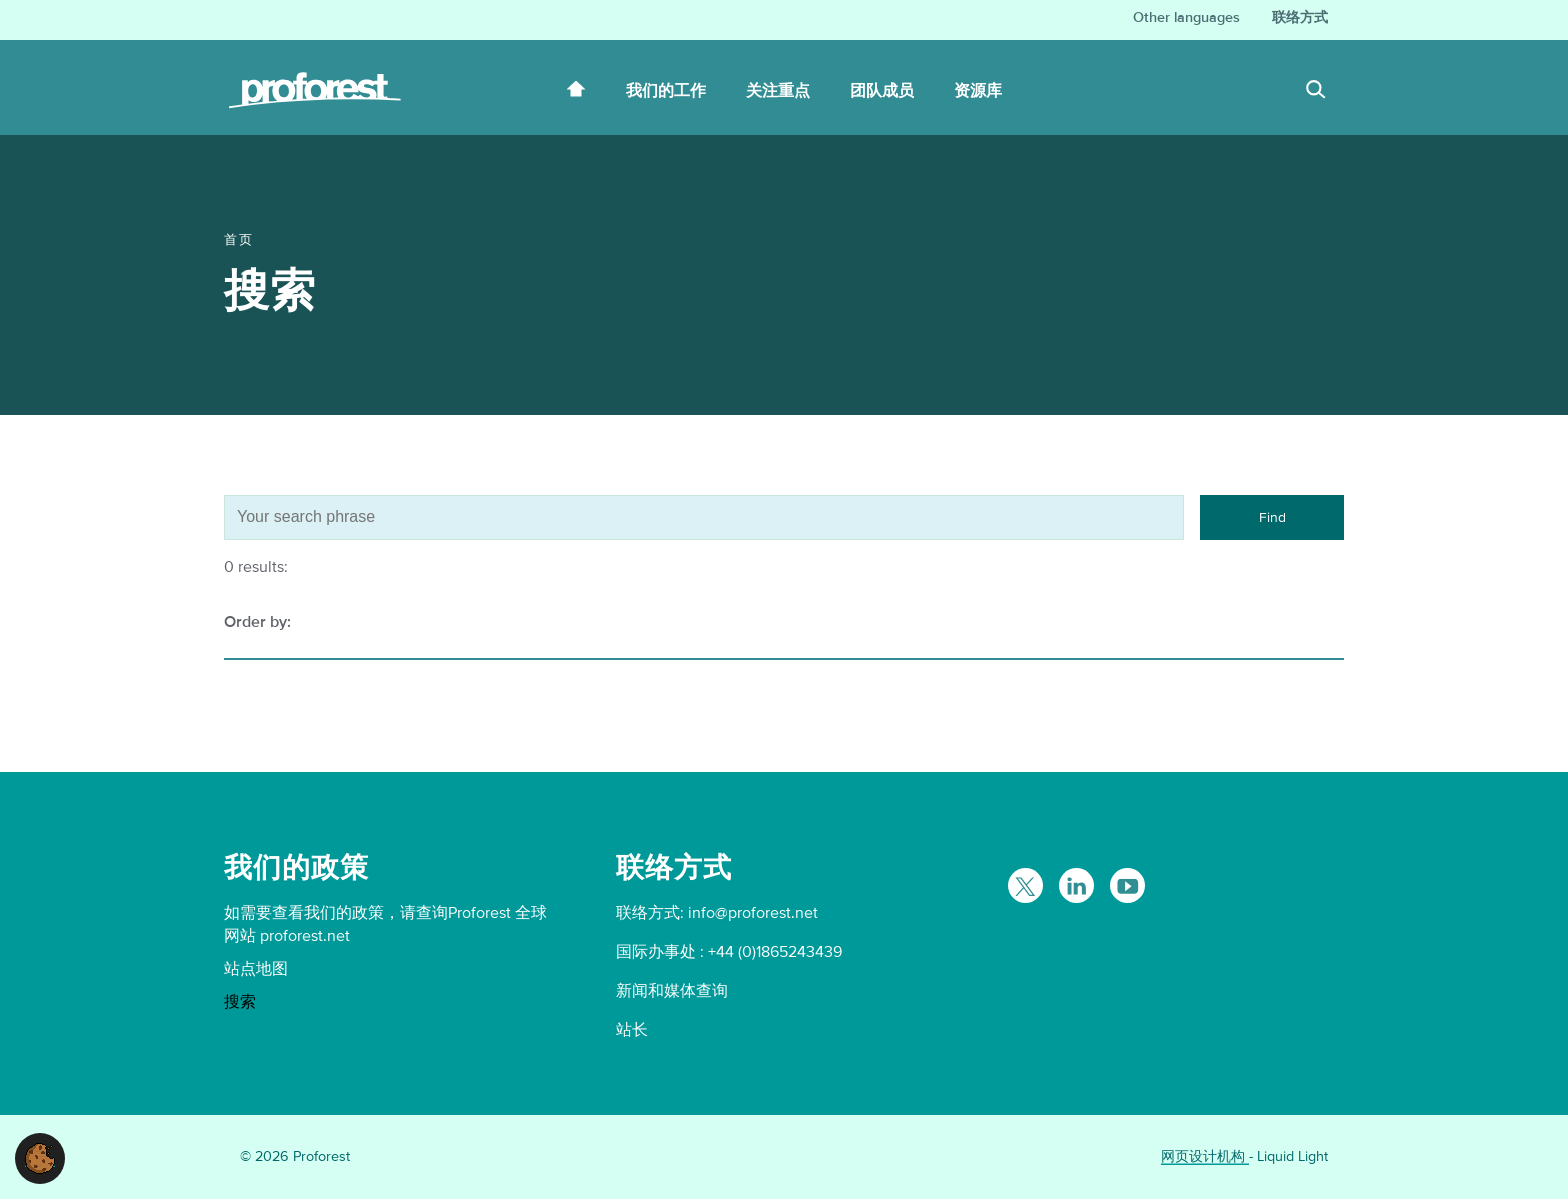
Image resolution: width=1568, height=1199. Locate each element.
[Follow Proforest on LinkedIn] (1076, 885)
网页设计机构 (1205, 1156)
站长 (632, 1030)
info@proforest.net (753, 913)
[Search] (1316, 92)
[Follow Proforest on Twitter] (1025, 885)
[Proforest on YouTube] (1127, 885)
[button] (40, 1157)
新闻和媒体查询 (672, 991)
